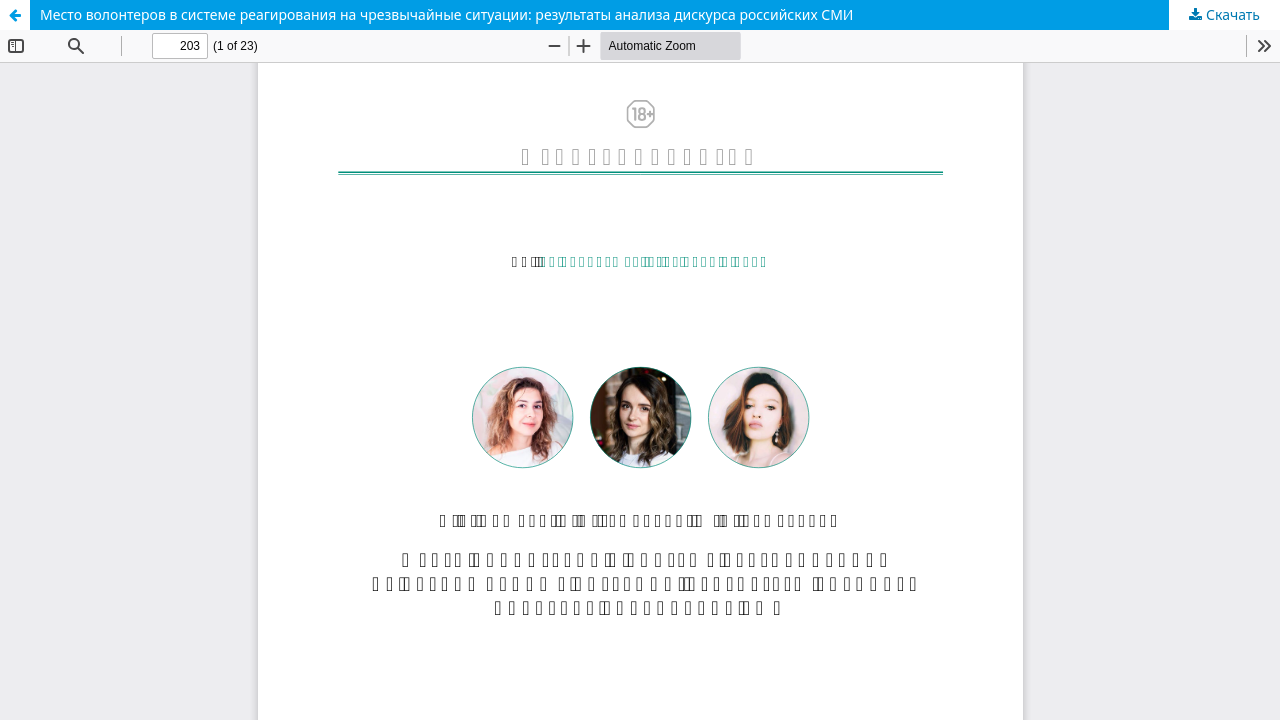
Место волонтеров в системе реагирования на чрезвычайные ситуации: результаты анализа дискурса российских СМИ (446, 14)
